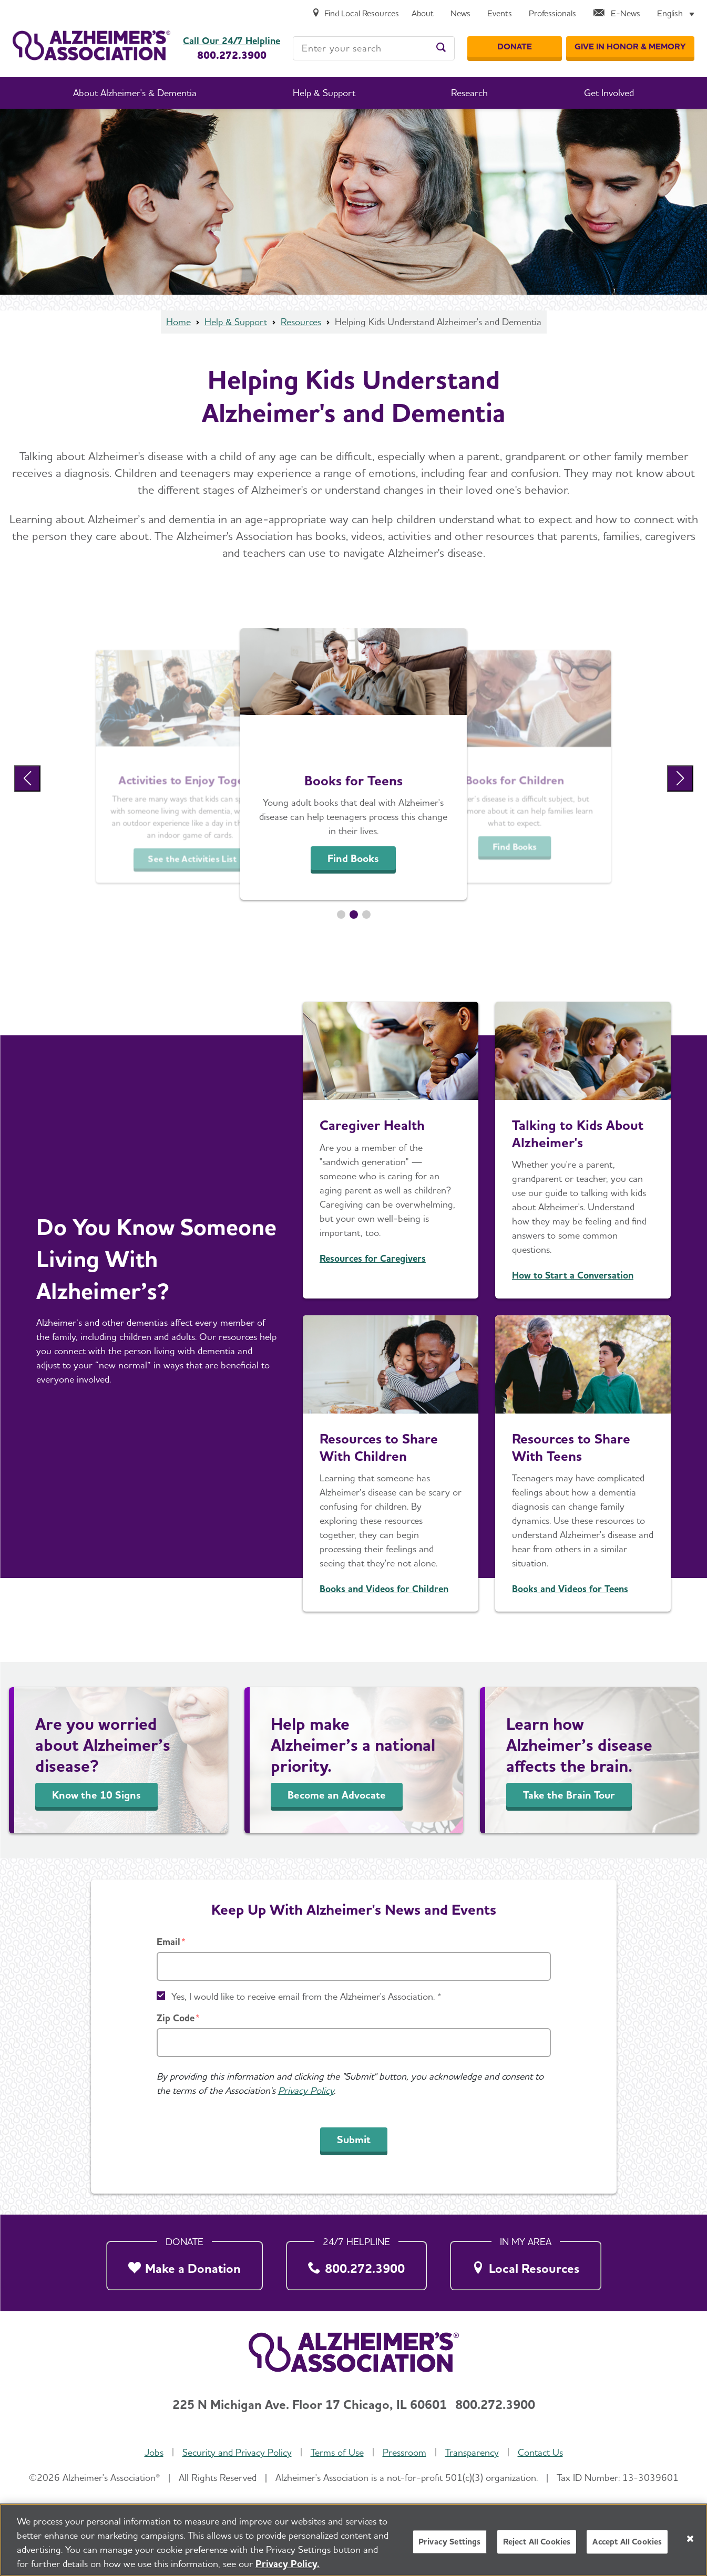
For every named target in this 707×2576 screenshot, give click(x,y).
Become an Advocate (337, 1795)
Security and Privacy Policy (237, 2452)
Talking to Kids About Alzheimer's (577, 1133)
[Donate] (514, 46)
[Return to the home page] (91, 45)
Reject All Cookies (537, 2542)
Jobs (154, 2452)
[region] (353, 2540)
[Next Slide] (680, 778)
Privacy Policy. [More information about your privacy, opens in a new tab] (287, 2563)
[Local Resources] (525, 2263)
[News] (460, 14)
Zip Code (175, 2017)
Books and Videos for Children (384, 1588)
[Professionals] (552, 14)
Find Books (353, 858)
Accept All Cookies (627, 2542)
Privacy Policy (306, 2090)
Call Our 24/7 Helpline (231, 41)
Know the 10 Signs (96, 1795)
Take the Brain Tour (569, 1795)
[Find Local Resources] (355, 14)
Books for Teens (353, 780)
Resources (301, 321)
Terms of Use (337, 2452)
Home (178, 321)
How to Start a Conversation (572, 1275)
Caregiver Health (372, 1125)
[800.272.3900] (356, 2263)
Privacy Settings (449, 2542)
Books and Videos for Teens (570, 1588)
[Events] (499, 14)
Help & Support (235, 321)
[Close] (690, 2538)
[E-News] (617, 14)
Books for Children (514, 779)
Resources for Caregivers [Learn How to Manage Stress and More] (373, 1258)
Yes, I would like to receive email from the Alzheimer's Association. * (306, 1996)
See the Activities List (192, 858)
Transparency (472, 2452)
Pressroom (404, 2452)
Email (168, 1941)
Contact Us (540, 2452)
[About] (422, 14)
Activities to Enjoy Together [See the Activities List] (192, 779)
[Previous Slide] (27, 778)
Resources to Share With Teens (571, 1447)
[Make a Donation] (184, 2263)
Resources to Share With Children (379, 1447)
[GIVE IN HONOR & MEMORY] (630, 46)
